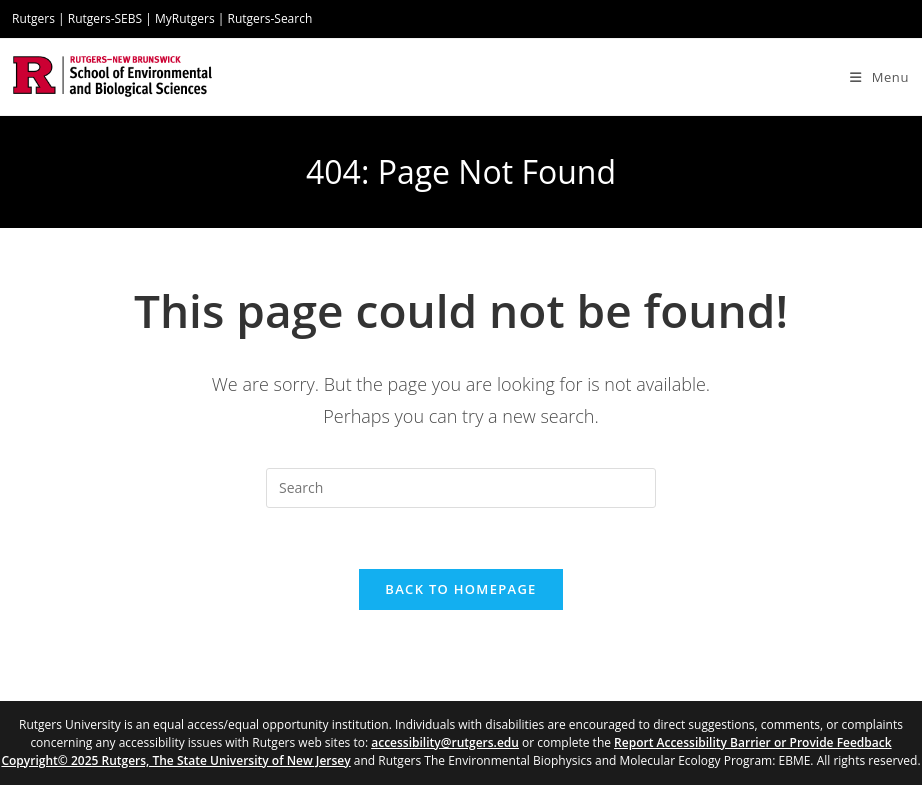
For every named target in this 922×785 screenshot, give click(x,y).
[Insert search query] (461, 488)
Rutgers (33, 18)
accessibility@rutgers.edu (445, 742)
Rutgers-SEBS (105, 18)
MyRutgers (185, 18)
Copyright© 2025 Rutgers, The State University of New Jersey (175, 760)
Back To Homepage (460, 589)
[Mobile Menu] (879, 77)
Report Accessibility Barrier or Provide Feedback (753, 742)
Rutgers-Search (270, 18)
